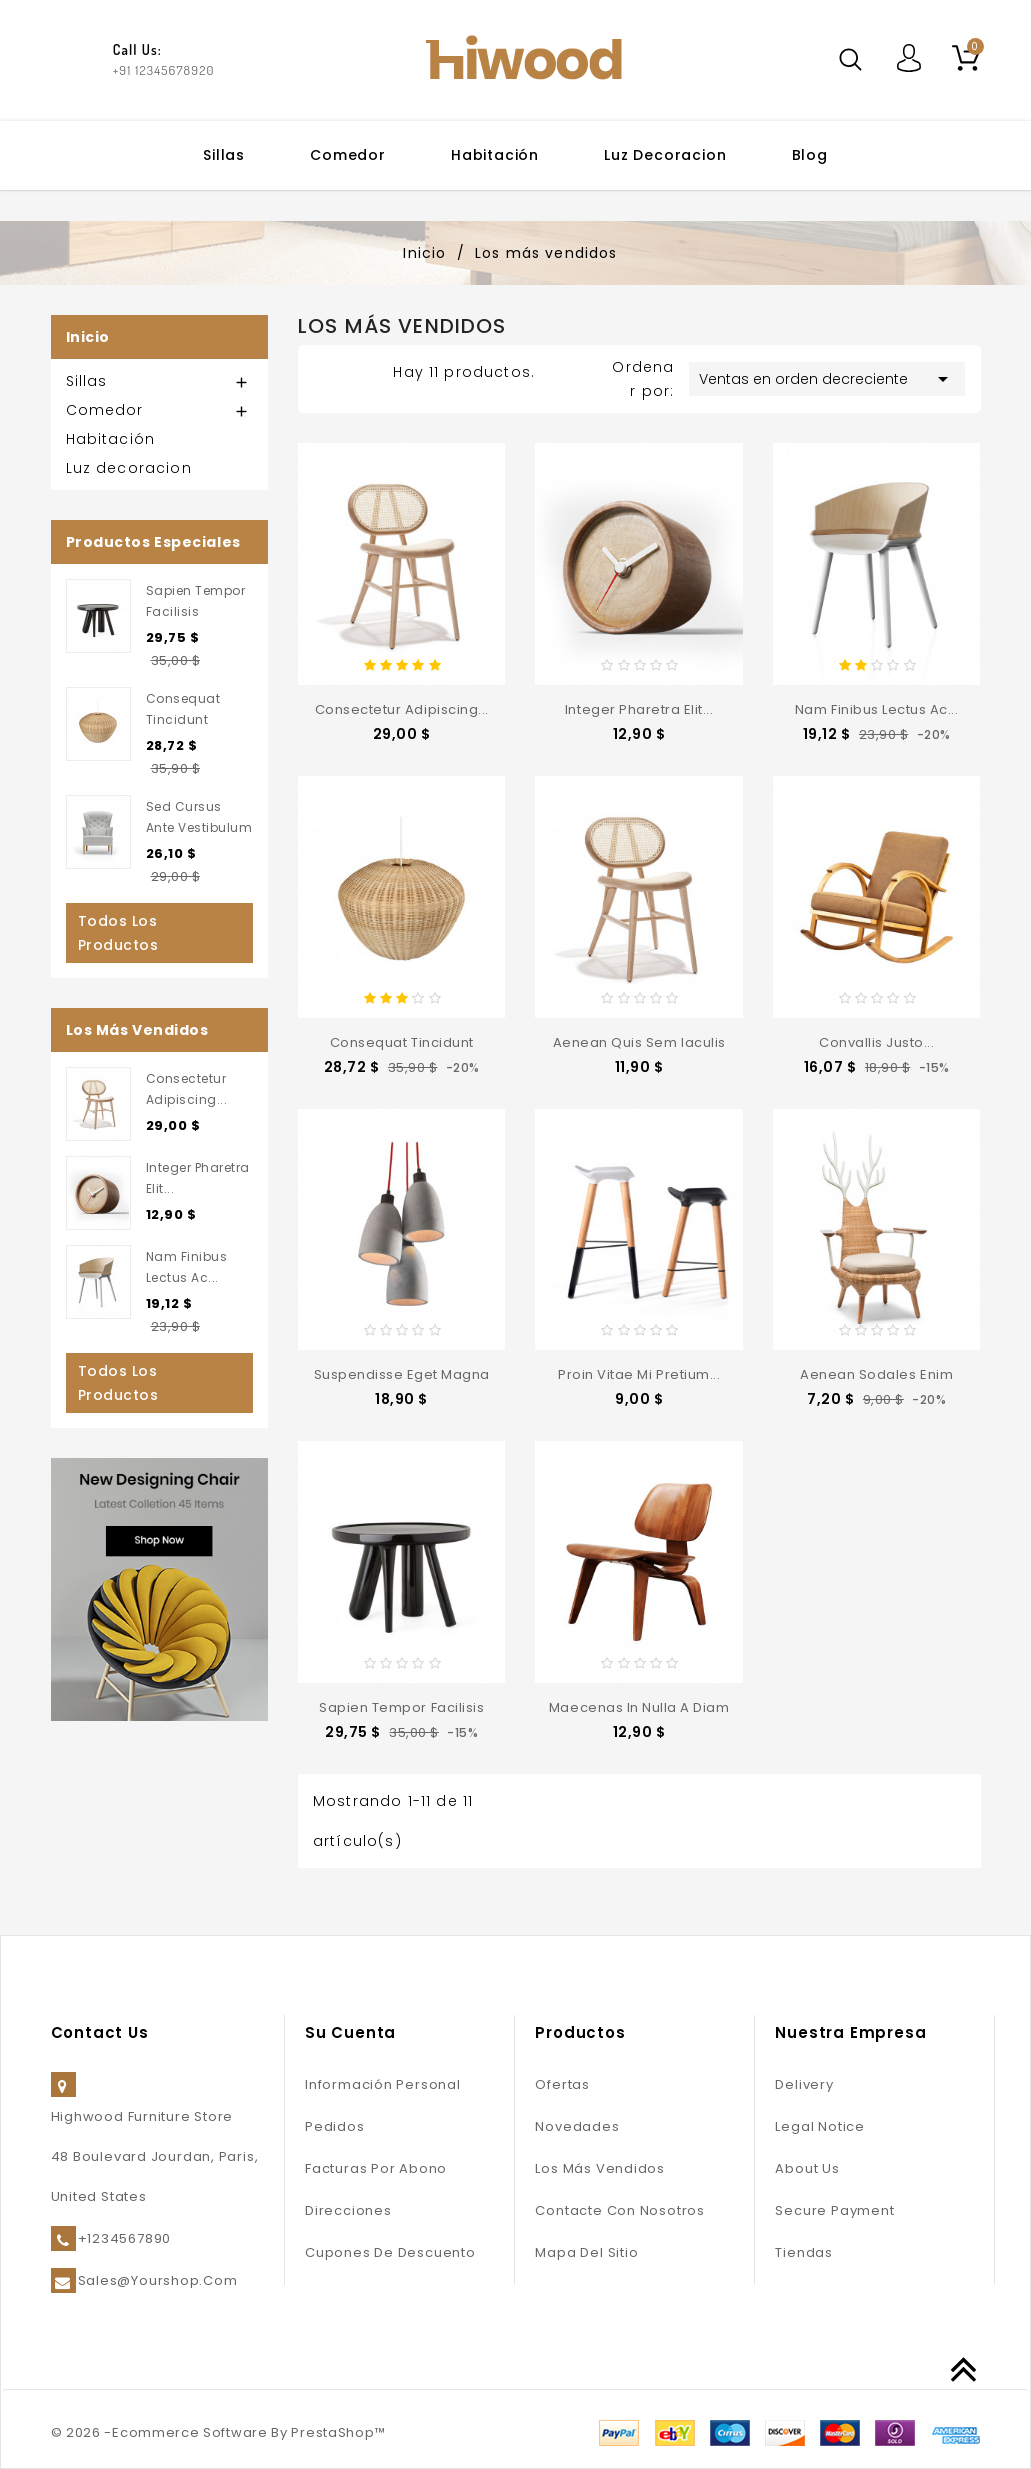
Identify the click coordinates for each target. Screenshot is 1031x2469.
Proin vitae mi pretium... (639, 1374)
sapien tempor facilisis (401, 1707)
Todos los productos (118, 933)
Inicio (88, 337)
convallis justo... (876, 1042)
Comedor (348, 155)
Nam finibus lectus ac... (876, 709)
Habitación (495, 155)
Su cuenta (350, 2032)
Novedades (577, 2126)
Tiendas (803, 2252)
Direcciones (348, 2210)
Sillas (224, 155)
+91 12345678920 (164, 70)
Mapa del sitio (586, 2252)
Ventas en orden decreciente (827, 379)
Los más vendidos (599, 2168)
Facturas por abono (376, 2168)
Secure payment (834, 2210)
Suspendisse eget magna (402, 1374)
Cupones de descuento (390, 2252)
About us (807, 2168)
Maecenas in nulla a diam (639, 1707)
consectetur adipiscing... (402, 709)
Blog (810, 155)
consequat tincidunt (402, 1042)
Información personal (383, 2084)
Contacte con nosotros (619, 2210)
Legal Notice (819, 2126)
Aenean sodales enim (876, 1374)
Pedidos (334, 2126)
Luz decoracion (665, 155)
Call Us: (137, 49)
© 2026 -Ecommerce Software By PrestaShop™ (218, 2432)
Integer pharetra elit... (639, 709)
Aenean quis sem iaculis (639, 1042)
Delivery (804, 2084)
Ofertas (562, 2084)
